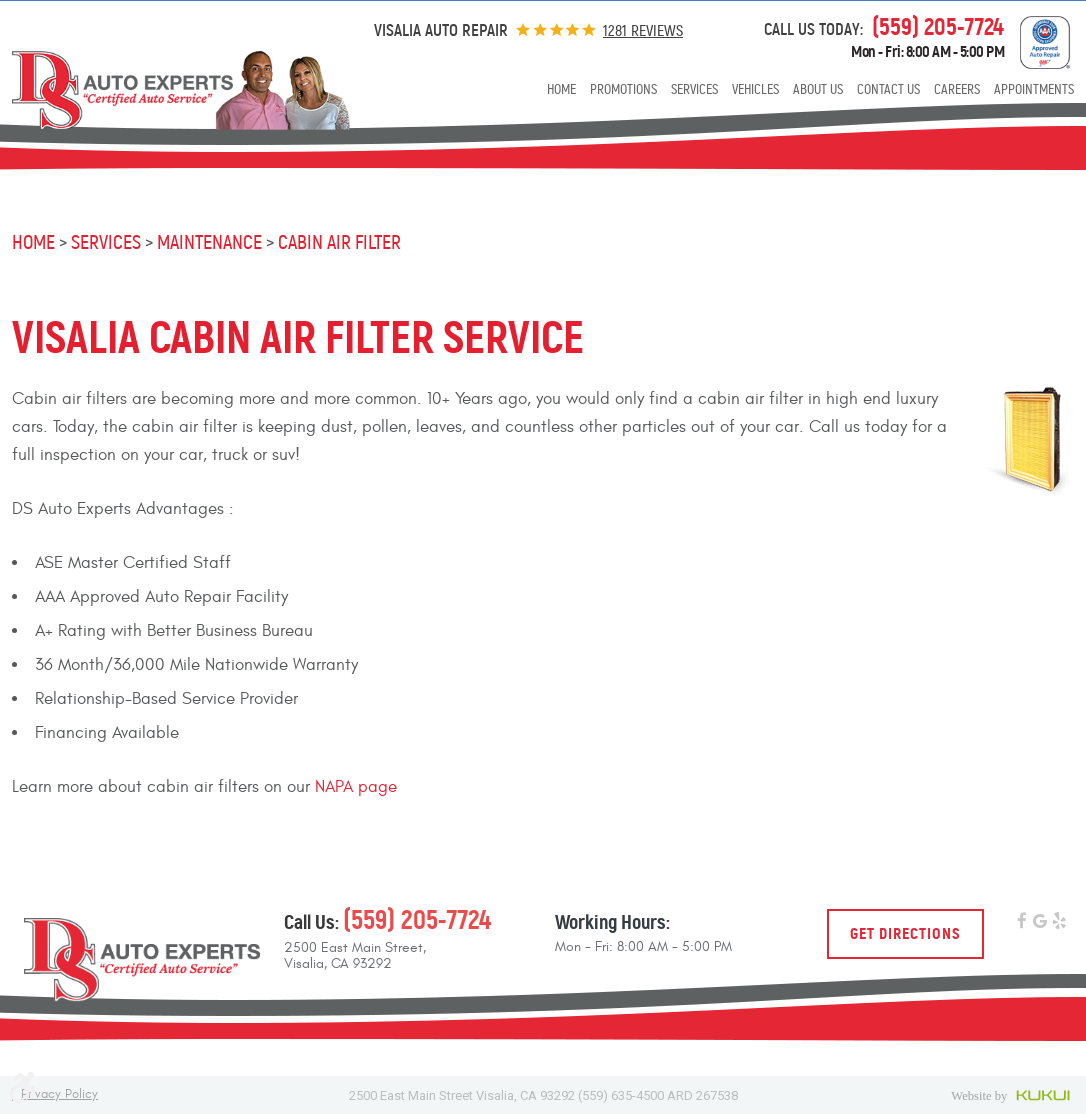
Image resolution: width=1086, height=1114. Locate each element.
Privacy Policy (59, 1094)
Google (1040, 922)
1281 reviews (643, 30)
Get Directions (905, 933)
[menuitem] (561, 92)
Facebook (1021, 922)
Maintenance (209, 242)
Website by (1012, 1095)
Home (561, 89)
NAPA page (356, 787)
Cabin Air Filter (339, 242)
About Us (818, 89)
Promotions (623, 89)
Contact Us (888, 89)
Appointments (1034, 89)
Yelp (1059, 922)
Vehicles (755, 89)
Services (694, 89)
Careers (957, 89)
